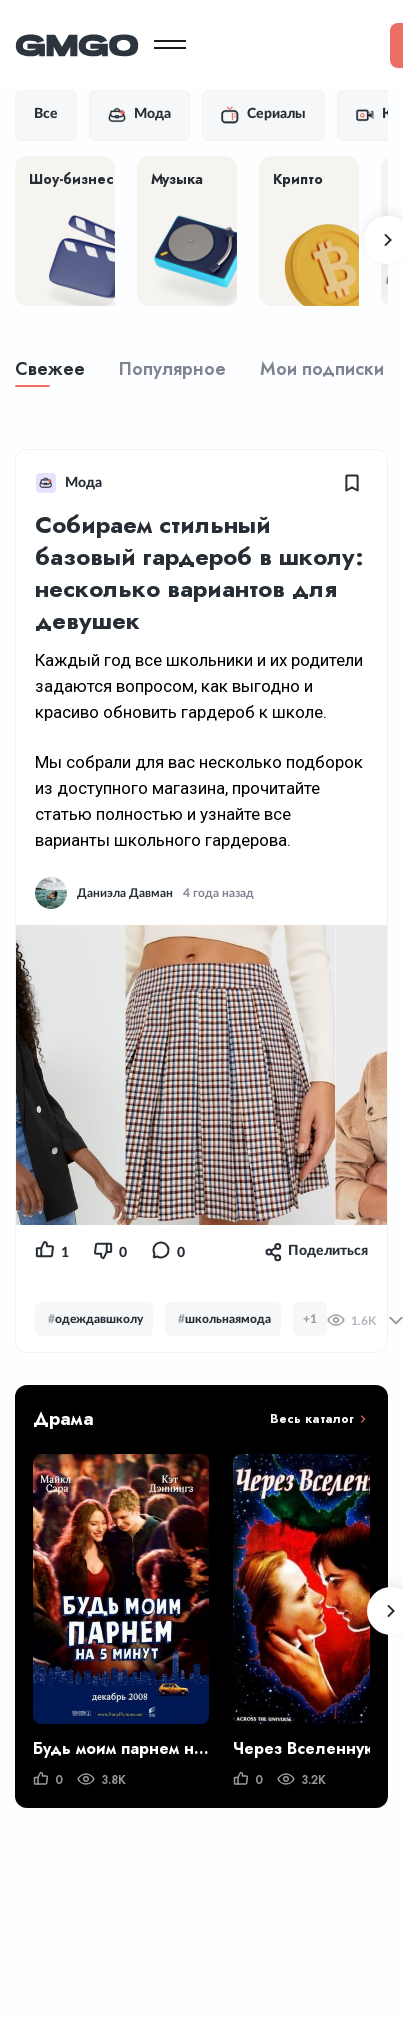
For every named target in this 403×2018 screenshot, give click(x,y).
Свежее (50, 369)
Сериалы (263, 115)
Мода (139, 115)
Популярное (172, 369)
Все (46, 114)
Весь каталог (312, 1419)
